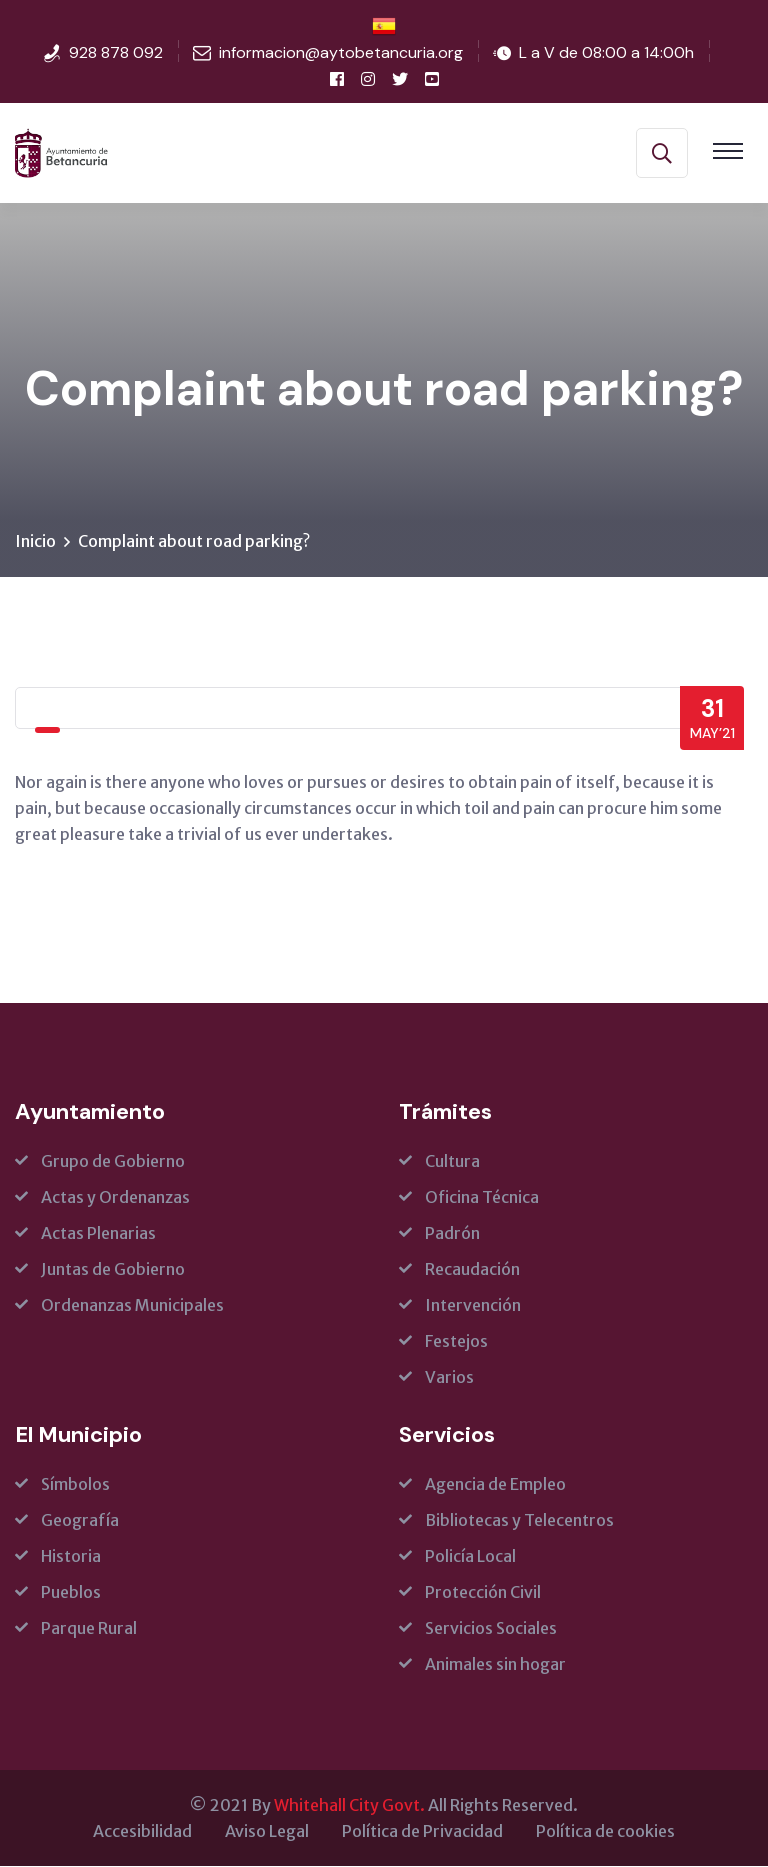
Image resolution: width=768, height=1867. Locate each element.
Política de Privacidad (422, 1832)
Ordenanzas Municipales (132, 1306)
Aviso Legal (267, 1832)
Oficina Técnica (482, 1198)
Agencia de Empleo (495, 1485)
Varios (449, 1378)
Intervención (473, 1306)
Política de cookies (605, 1832)
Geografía (80, 1521)
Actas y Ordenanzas (115, 1198)
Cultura (452, 1162)
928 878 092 (116, 52)
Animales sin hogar (495, 1665)
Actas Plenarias (98, 1234)
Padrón (452, 1234)
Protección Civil (483, 1593)
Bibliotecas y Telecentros (519, 1521)
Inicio (35, 542)
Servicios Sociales (491, 1629)
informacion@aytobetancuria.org (341, 52)
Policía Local (470, 1557)
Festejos (456, 1342)
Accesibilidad (142, 1832)
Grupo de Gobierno (113, 1162)
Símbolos (75, 1485)
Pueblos (71, 1593)
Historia (71, 1557)
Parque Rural (89, 1629)
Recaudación (472, 1270)
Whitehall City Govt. (349, 1806)
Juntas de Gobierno (113, 1270)
